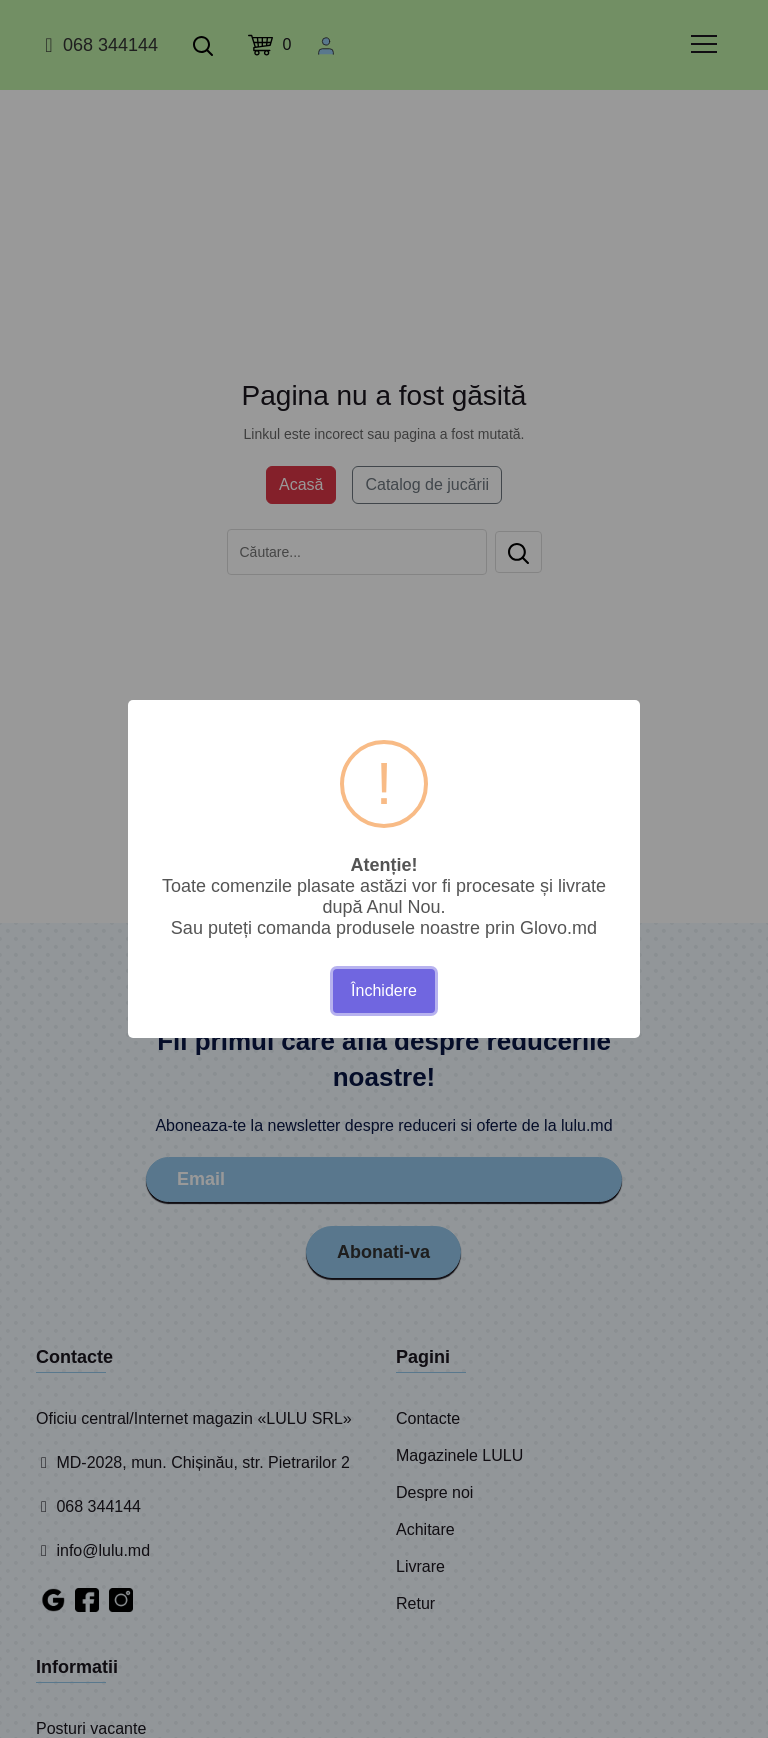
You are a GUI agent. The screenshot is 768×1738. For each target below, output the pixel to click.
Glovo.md (558, 928)
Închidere (384, 990)
